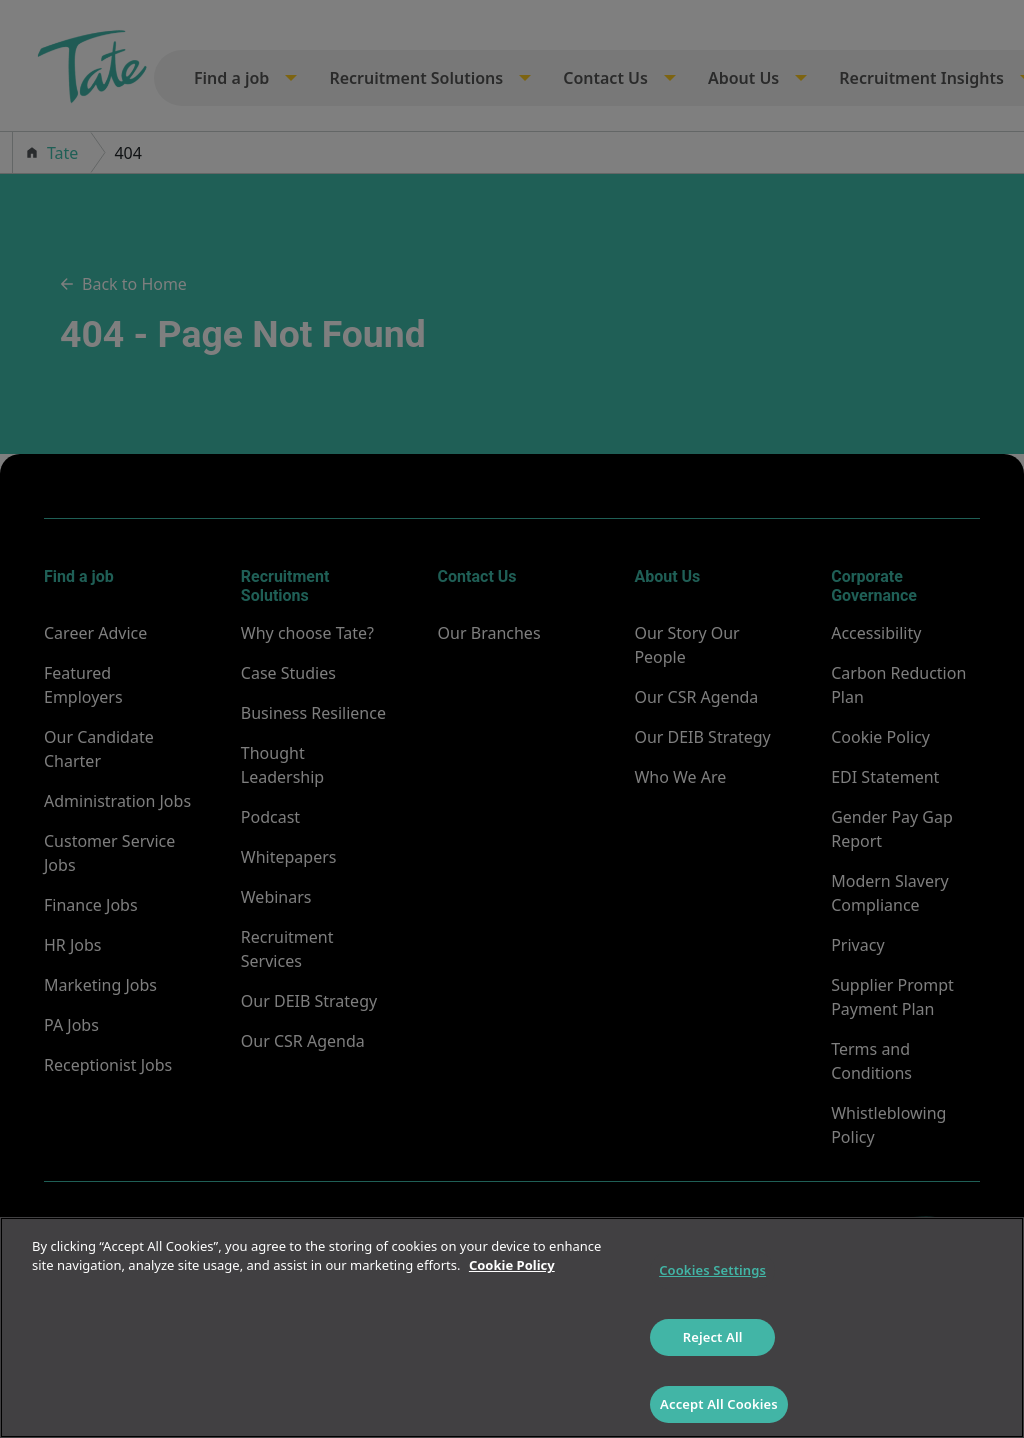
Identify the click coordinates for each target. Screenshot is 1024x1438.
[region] (512, 1327)
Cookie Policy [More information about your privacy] (512, 1265)
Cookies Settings (712, 1270)
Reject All (713, 1337)
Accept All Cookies (719, 1404)
